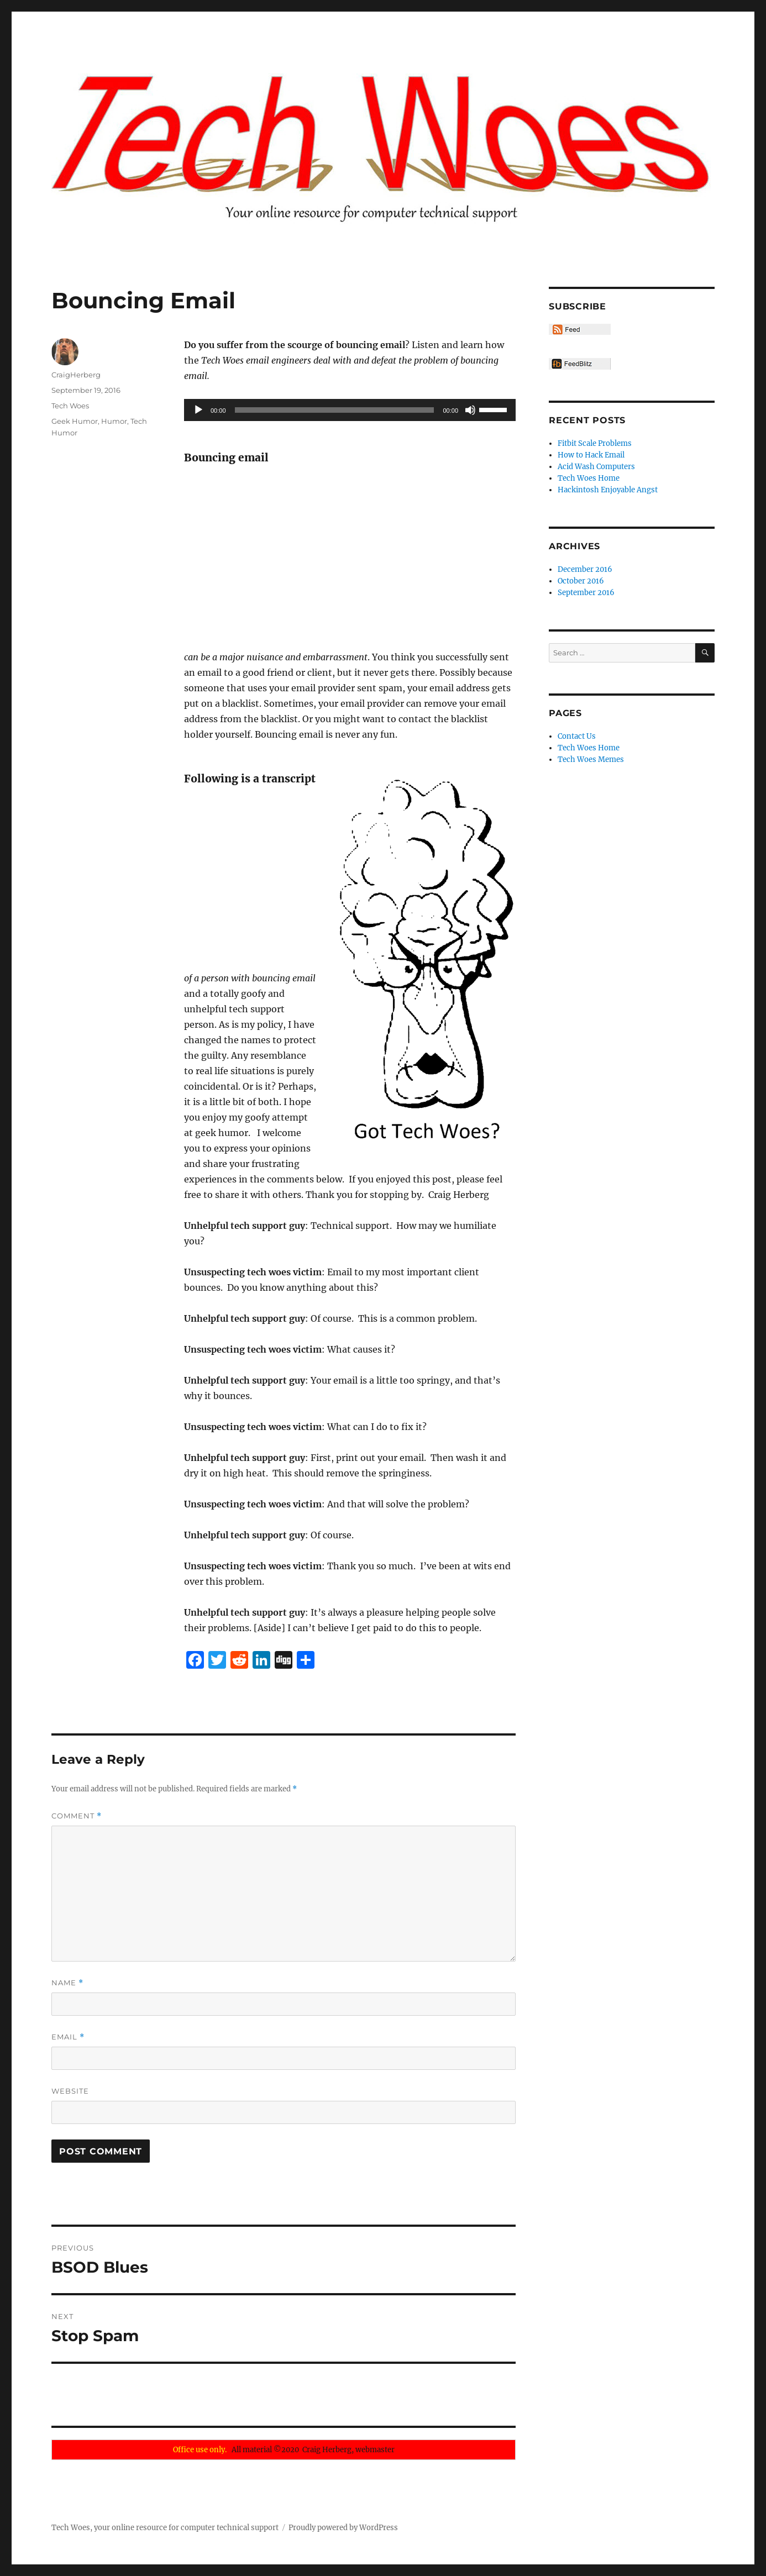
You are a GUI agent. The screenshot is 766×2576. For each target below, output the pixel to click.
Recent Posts (587, 420)
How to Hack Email (591, 455)
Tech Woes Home (589, 478)
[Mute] (470, 410)
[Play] (198, 410)
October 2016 (581, 581)
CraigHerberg (76, 374)
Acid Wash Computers (596, 466)
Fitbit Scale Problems (595, 443)
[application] (350, 410)
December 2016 (585, 569)
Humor (114, 421)
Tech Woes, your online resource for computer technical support (165, 2527)
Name (67, 1983)
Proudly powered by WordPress (343, 2527)
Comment (76, 1816)
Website (70, 2090)
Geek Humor (74, 421)
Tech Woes (70, 405)
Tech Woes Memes (591, 759)
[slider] (334, 410)
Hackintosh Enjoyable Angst (608, 490)
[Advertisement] (352, 557)
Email (68, 2037)
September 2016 (586, 592)
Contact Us (577, 736)
